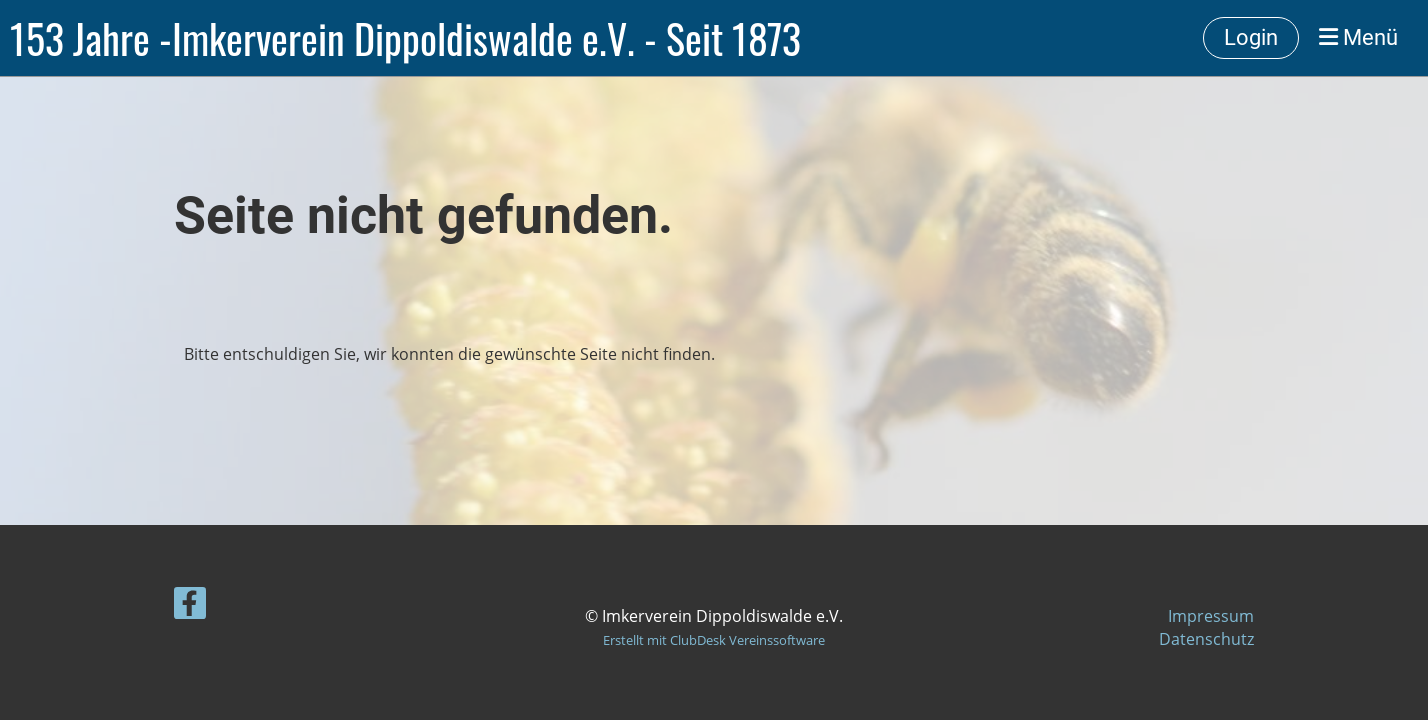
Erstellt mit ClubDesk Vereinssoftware (714, 640)
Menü (1358, 37)
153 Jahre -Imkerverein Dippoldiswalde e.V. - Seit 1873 (405, 38)
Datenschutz (1206, 639)
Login (1251, 37)
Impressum (1211, 616)
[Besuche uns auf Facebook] (190, 606)
